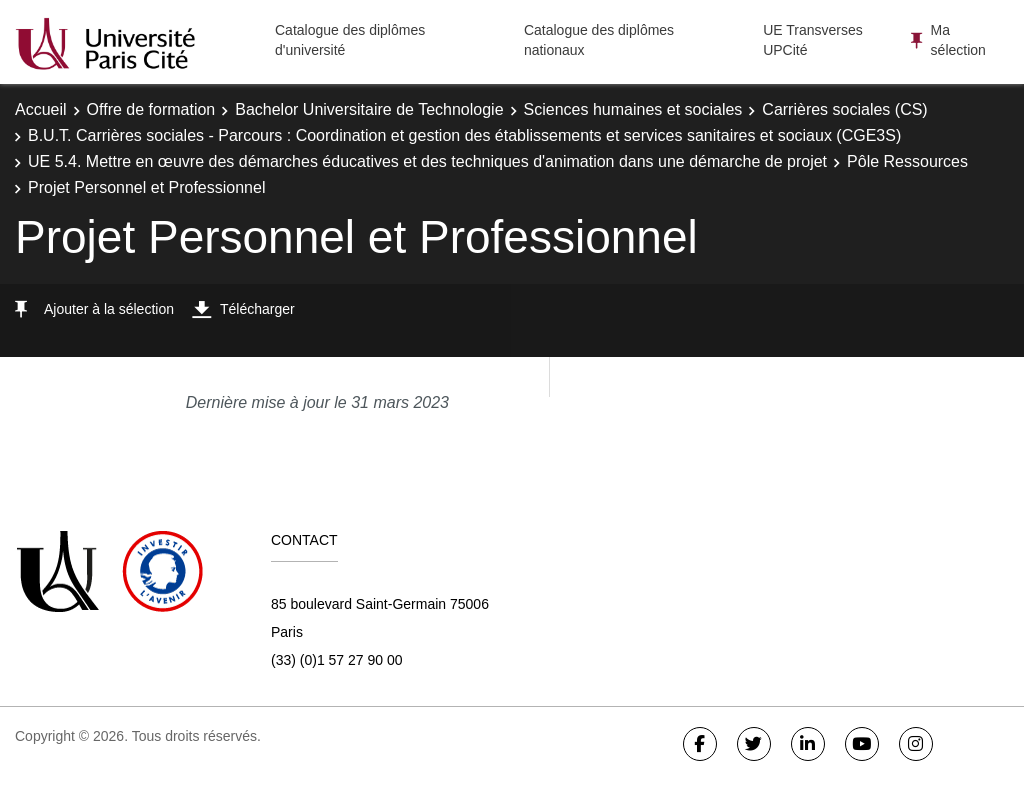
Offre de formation (151, 109)
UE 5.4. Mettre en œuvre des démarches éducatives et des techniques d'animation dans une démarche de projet (427, 161)
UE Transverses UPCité (813, 40)
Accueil (41, 109)
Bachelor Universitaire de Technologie (369, 109)
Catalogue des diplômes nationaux (599, 40)
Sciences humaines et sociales (633, 109)
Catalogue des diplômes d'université (350, 40)
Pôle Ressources (907, 161)
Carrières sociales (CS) (844, 109)
